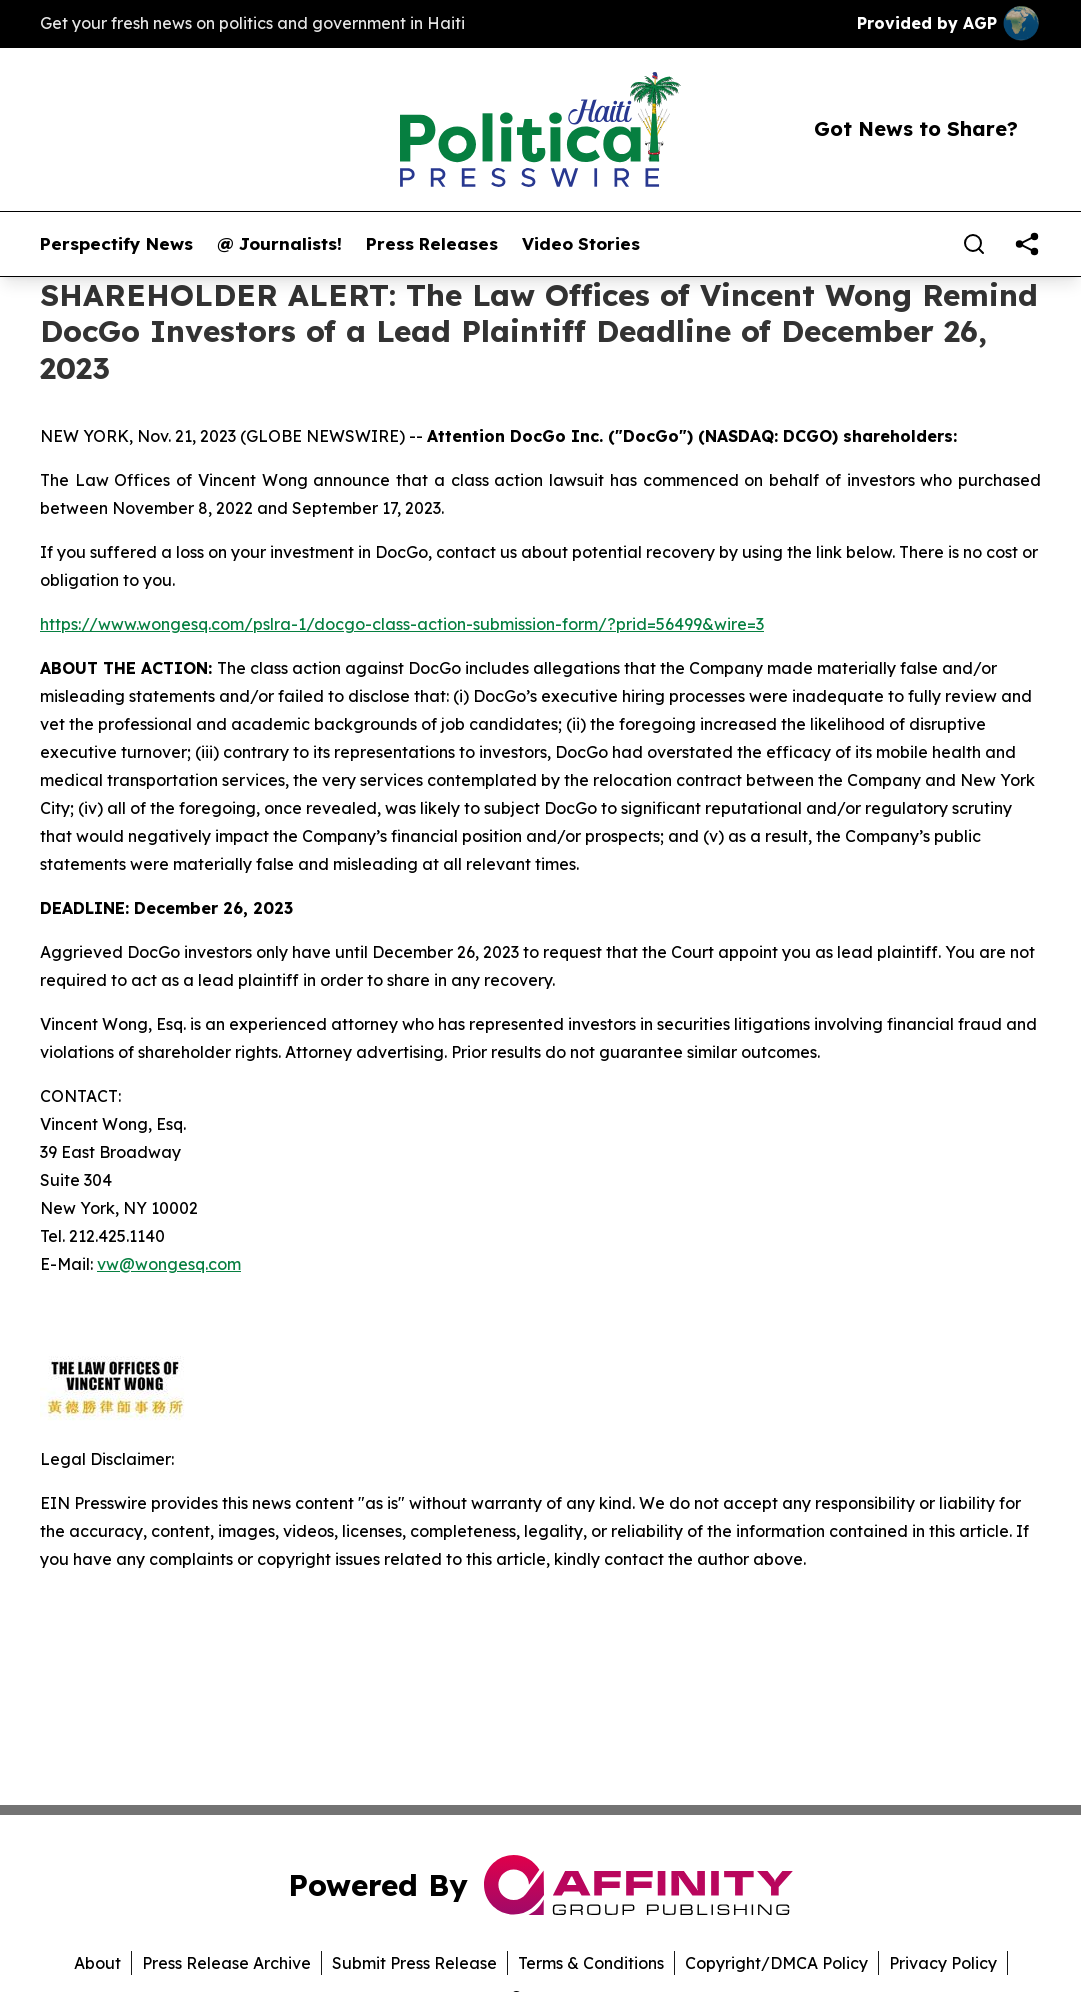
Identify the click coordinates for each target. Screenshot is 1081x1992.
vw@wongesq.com (169, 1264)
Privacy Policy (943, 1963)
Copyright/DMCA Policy (776, 1963)
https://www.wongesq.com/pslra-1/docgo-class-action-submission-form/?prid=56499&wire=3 (402, 624)
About (97, 1963)
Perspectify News (116, 244)
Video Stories (581, 244)
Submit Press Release (414, 1963)
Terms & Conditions (591, 1963)
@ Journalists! (279, 244)
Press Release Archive (226, 1963)
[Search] (974, 244)
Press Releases (432, 244)
